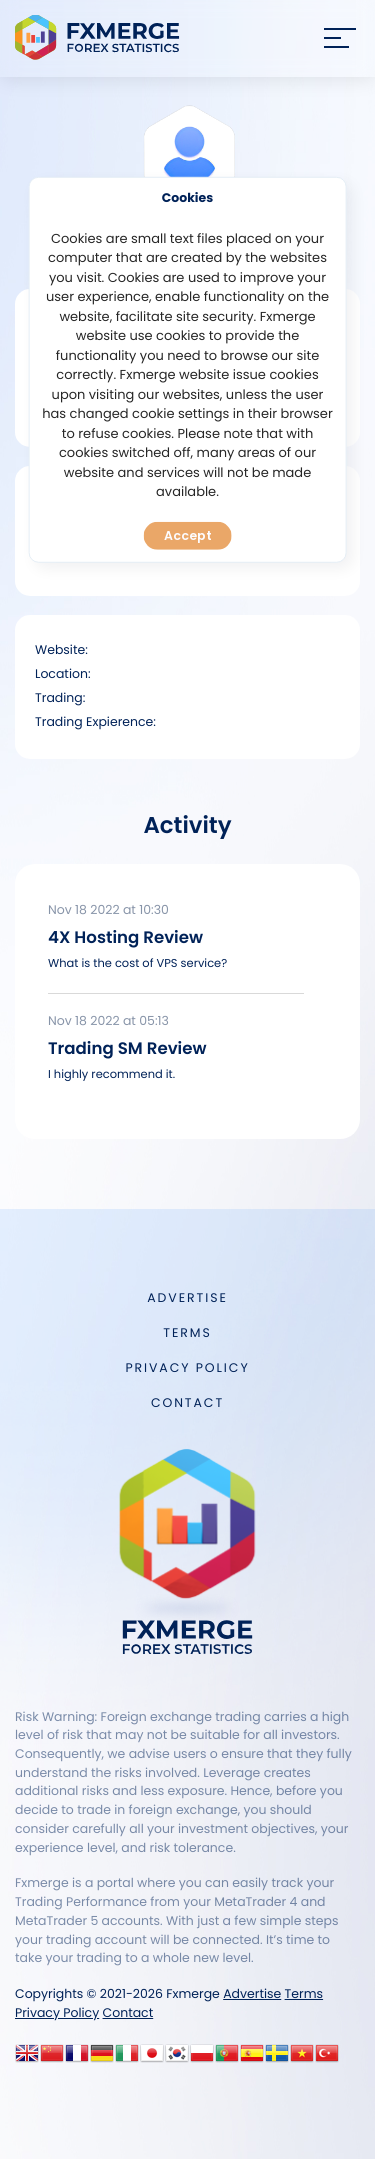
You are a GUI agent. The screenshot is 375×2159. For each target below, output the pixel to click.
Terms (187, 1333)
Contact (187, 1403)
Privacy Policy (187, 1368)
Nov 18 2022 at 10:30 (108, 910)
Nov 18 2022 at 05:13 (108, 1021)
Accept (188, 535)
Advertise (187, 1298)
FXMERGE (100, 37)
